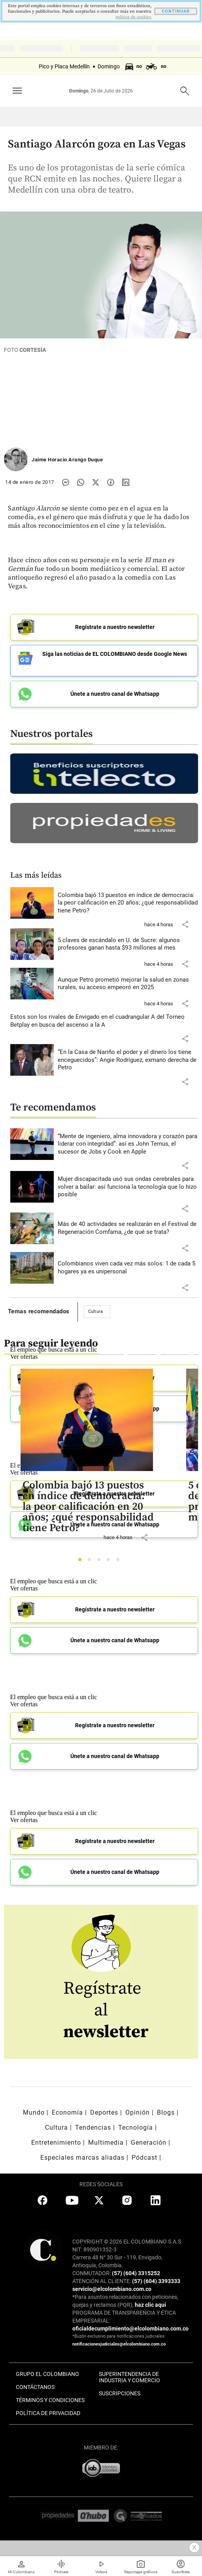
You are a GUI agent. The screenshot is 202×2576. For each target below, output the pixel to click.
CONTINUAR (176, 11)
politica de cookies (133, 17)
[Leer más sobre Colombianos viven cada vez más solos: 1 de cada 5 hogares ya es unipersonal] (128, 1267)
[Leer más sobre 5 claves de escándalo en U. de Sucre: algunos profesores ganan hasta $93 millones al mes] (128, 944)
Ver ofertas (24, 1588)
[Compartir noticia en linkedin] (125, 482)
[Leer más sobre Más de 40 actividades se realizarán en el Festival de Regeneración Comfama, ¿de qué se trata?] (128, 1228)
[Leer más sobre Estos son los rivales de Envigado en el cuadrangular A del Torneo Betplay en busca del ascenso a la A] (104, 1021)
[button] (185, 924)
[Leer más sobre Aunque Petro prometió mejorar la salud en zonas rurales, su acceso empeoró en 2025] (128, 983)
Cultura (95, 1311)
